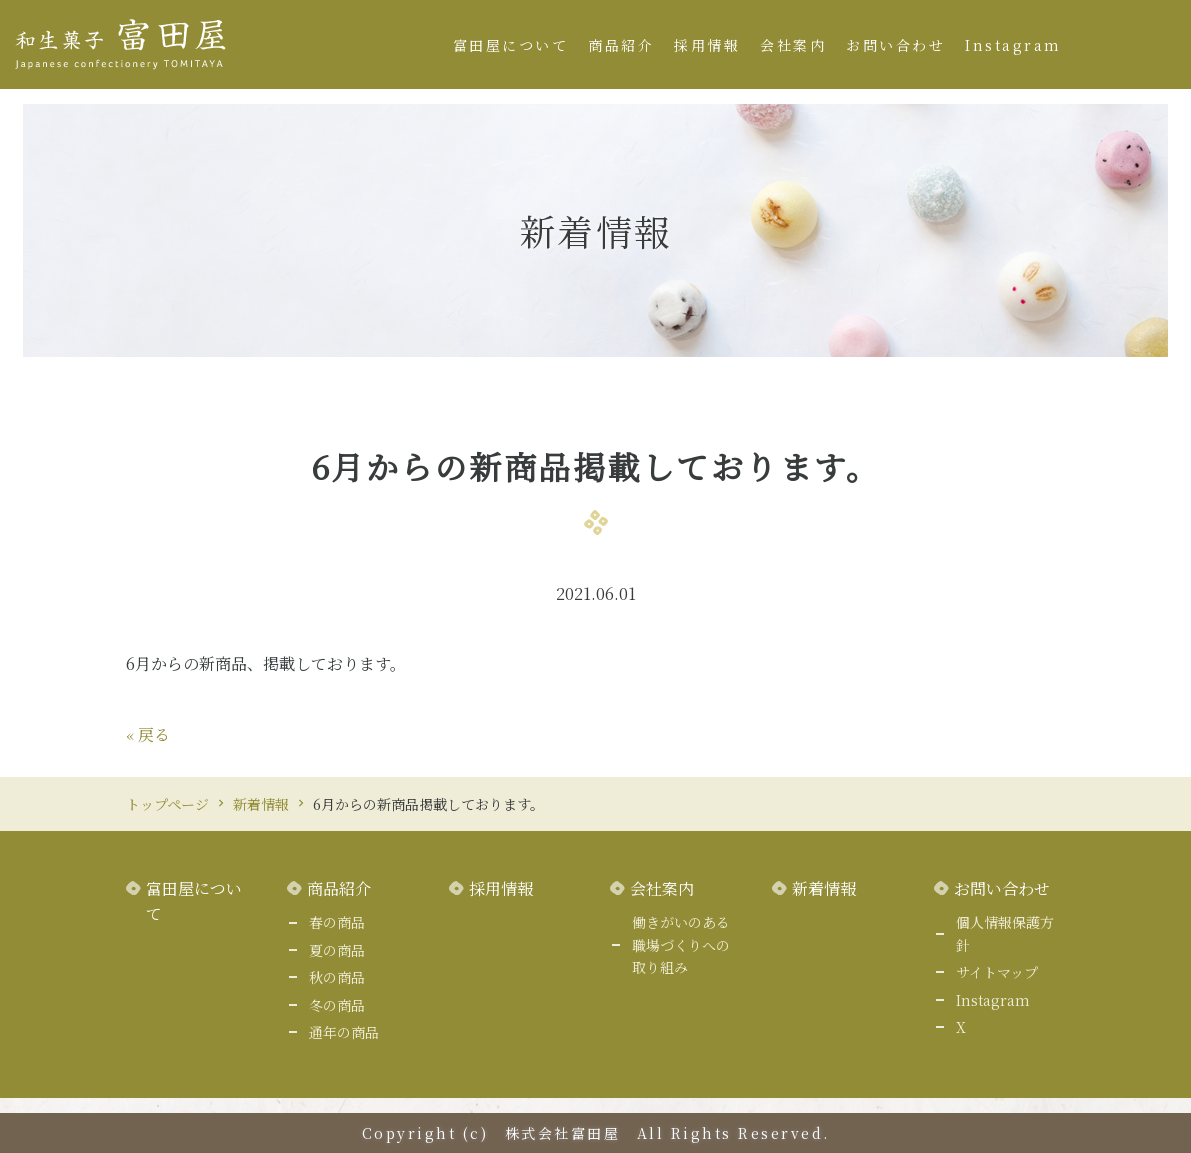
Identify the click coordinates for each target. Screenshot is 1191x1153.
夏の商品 (337, 950)
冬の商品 (337, 1005)
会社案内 (793, 45)
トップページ (167, 804)
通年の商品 (344, 1032)
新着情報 (261, 804)
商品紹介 (621, 45)
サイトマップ (997, 972)
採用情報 (707, 45)
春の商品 (337, 922)
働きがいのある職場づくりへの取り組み (681, 944)
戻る (148, 734)
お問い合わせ (895, 45)
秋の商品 (337, 977)
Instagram (1013, 45)
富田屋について (511, 45)
